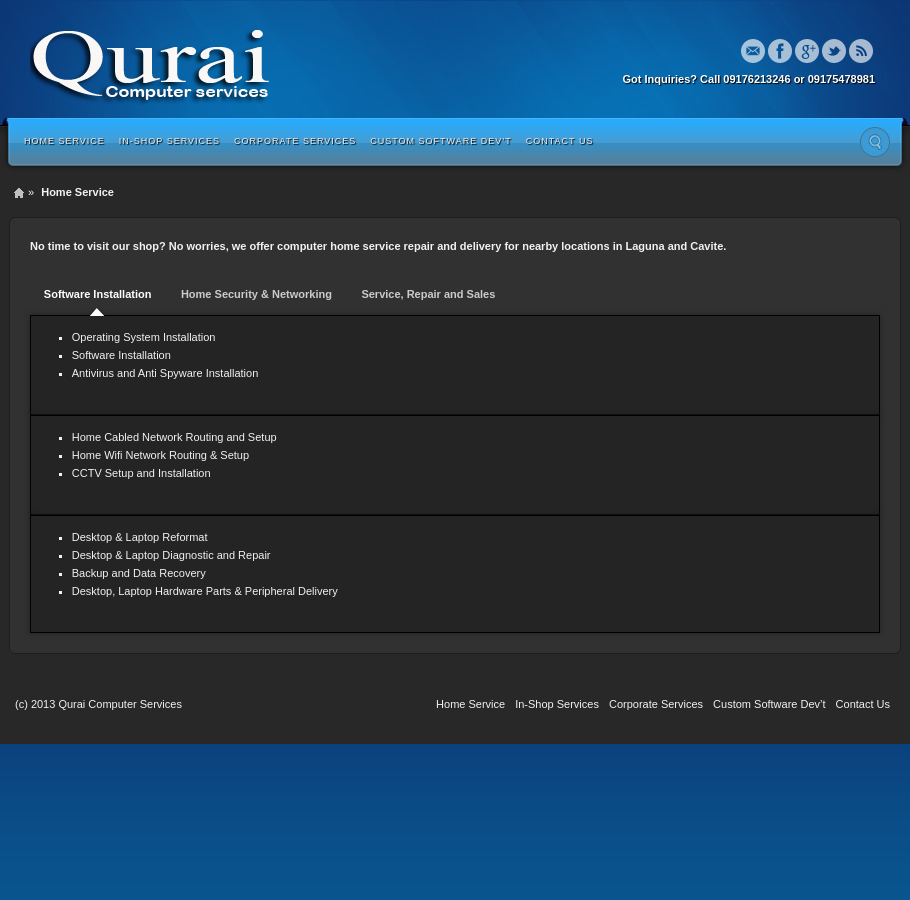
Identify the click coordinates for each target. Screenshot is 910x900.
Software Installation (98, 294)
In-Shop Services (169, 141)
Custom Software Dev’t (441, 141)
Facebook (780, 51)
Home (19, 192)
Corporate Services (295, 141)
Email (753, 51)
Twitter (834, 51)
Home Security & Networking (256, 294)
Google (807, 51)
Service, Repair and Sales (428, 294)
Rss (861, 51)
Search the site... (875, 142)
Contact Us (560, 141)
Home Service (64, 141)
